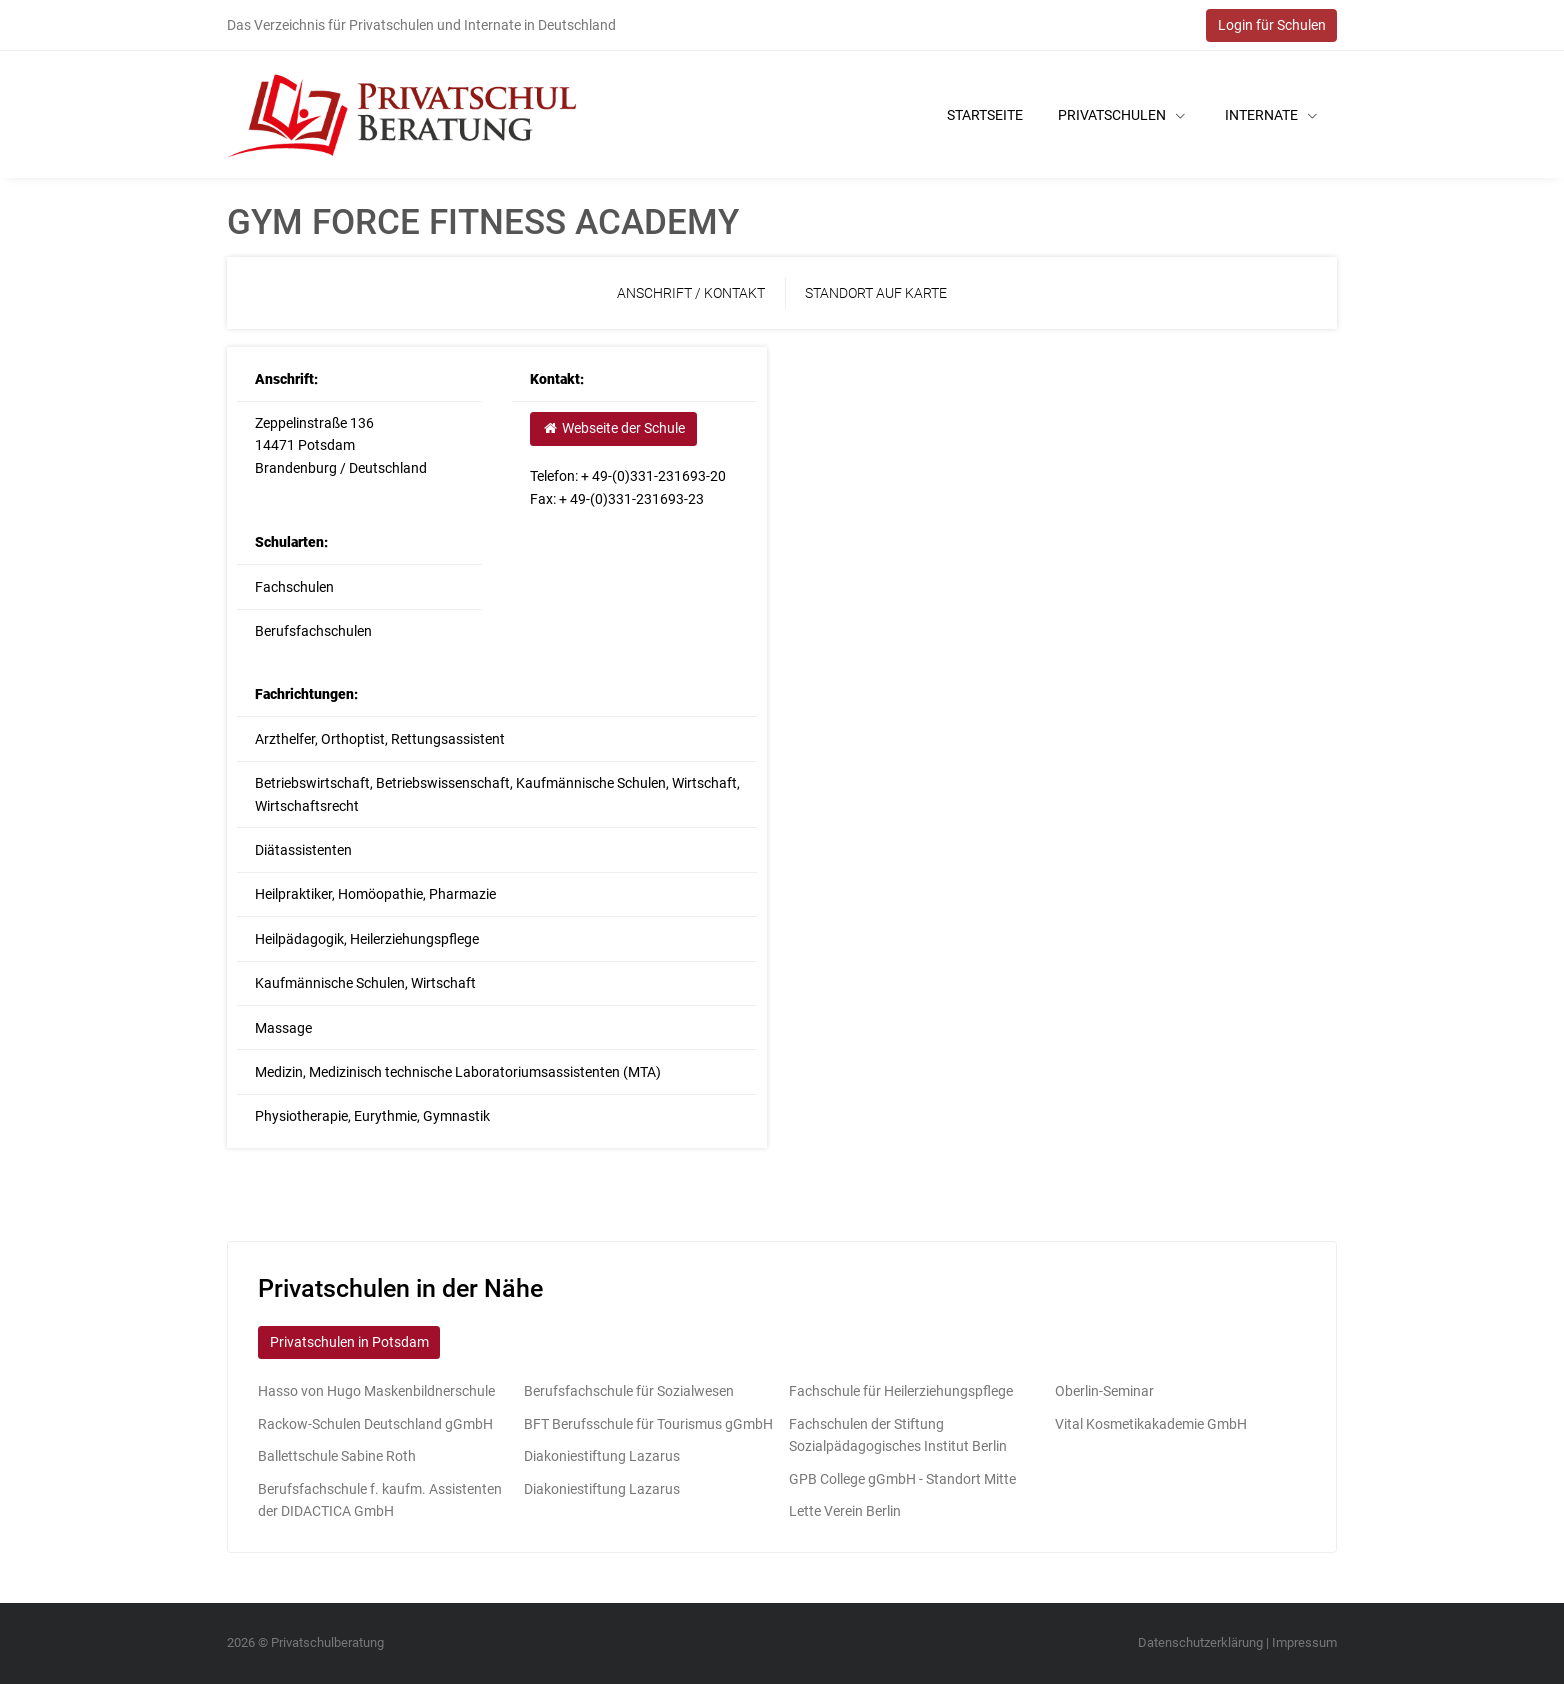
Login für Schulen (1272, 25)
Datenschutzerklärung (1200, 1642)
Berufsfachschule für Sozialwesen (629, 1391)
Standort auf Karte (876, 293)
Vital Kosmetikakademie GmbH (1151, 1424)
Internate (1271, 115)
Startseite (985, 115)
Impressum (1304, 1642)
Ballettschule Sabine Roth (337, 1456)
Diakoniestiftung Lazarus (602, 1456)
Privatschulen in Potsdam (349, 1342)
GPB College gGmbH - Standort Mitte (902, 1479)
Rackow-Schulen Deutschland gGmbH (375, 1424)
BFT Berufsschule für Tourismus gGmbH (648, 1424)
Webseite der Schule (613, 428)
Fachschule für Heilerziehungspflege (901, 1391)
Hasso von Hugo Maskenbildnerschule (376, 1391)
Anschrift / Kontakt (691, 293)
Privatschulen (1121, 115)
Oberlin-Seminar (1104, 1391)
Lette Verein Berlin (845, 1511)
